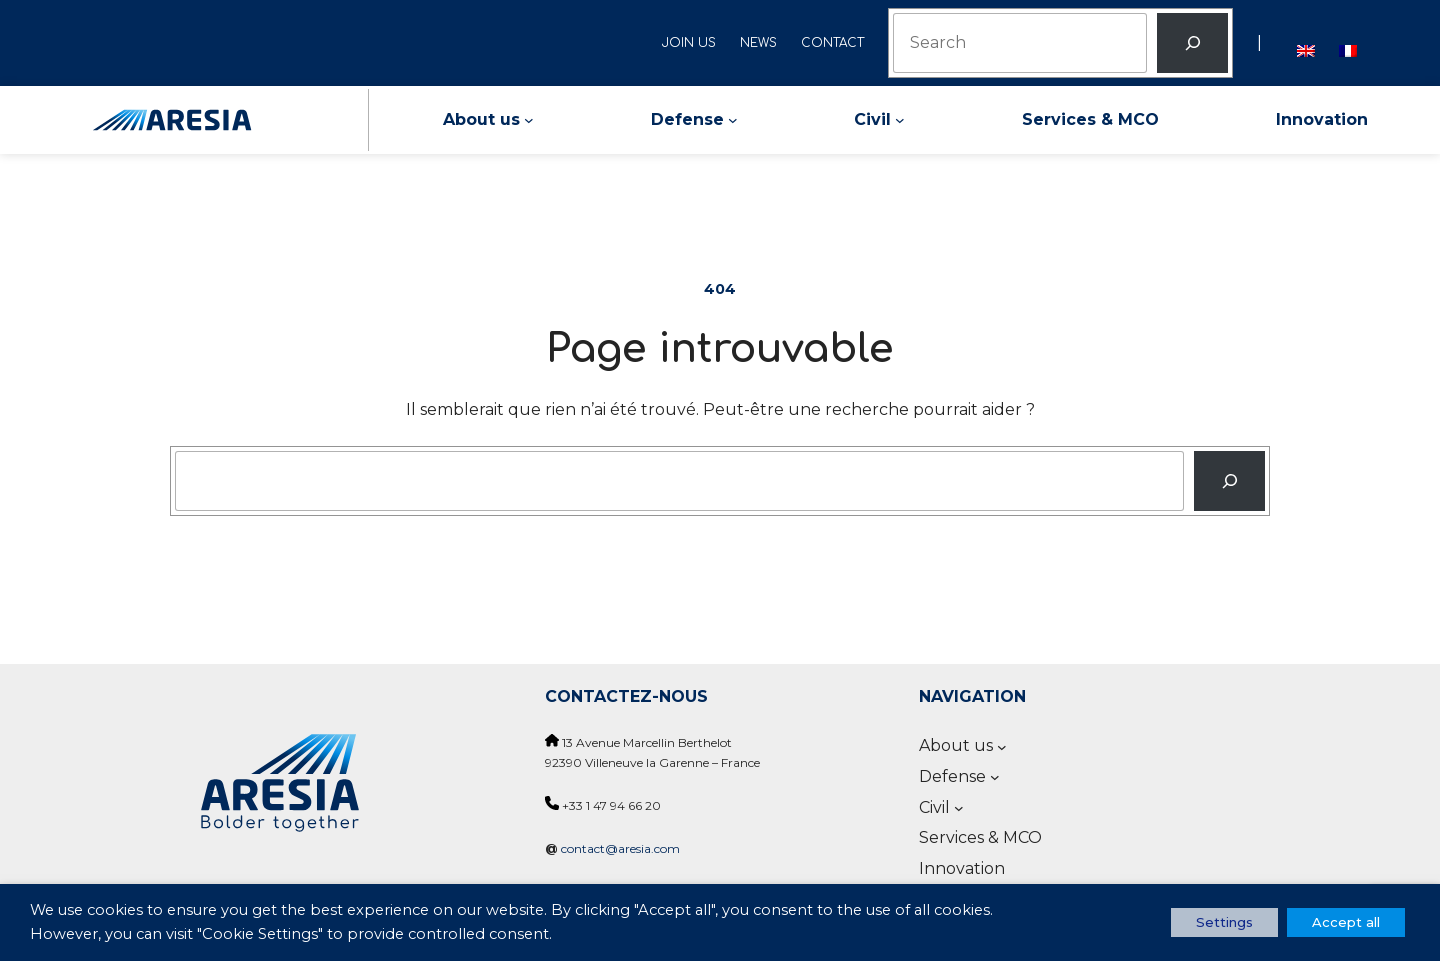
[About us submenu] (529, 120)
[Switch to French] (1348, 42)
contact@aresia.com (620, 848)
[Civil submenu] (900, 120)
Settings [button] (1224, 922)
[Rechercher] (1192, 43)
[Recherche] (1229, 481)
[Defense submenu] (733, 120)
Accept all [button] (1346, 922)
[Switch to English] (1306, 42)
